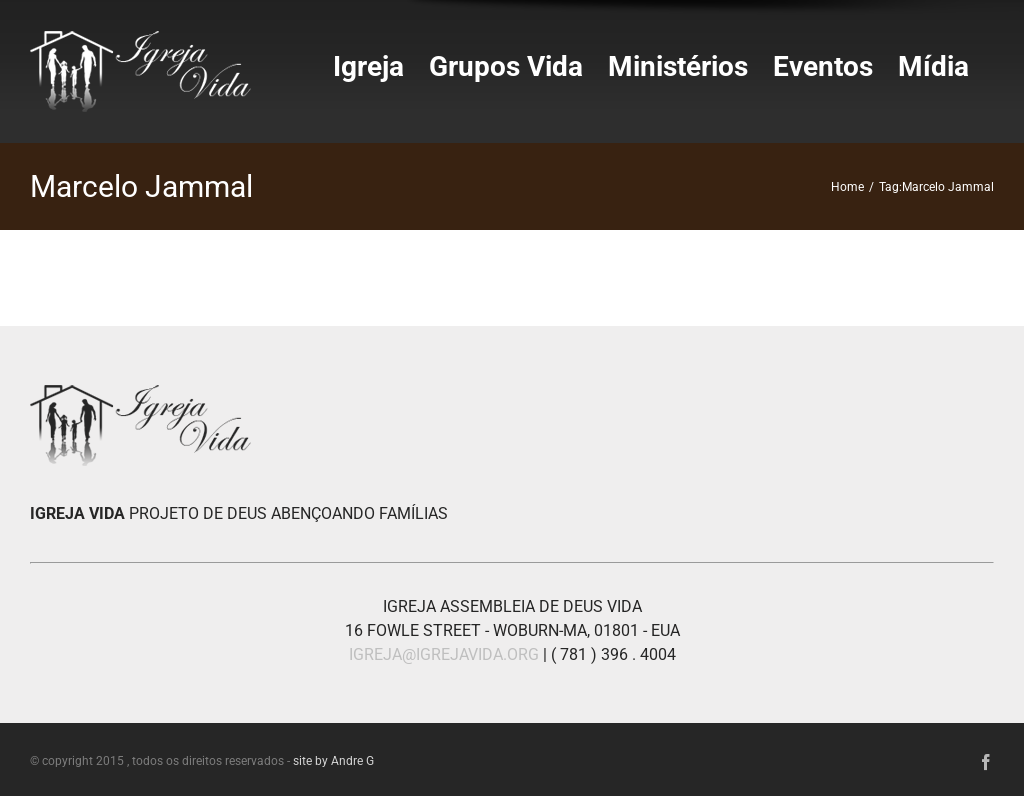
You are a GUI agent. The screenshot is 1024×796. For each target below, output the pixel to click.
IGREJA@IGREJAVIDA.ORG (444, 654)
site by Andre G (333, 761)
